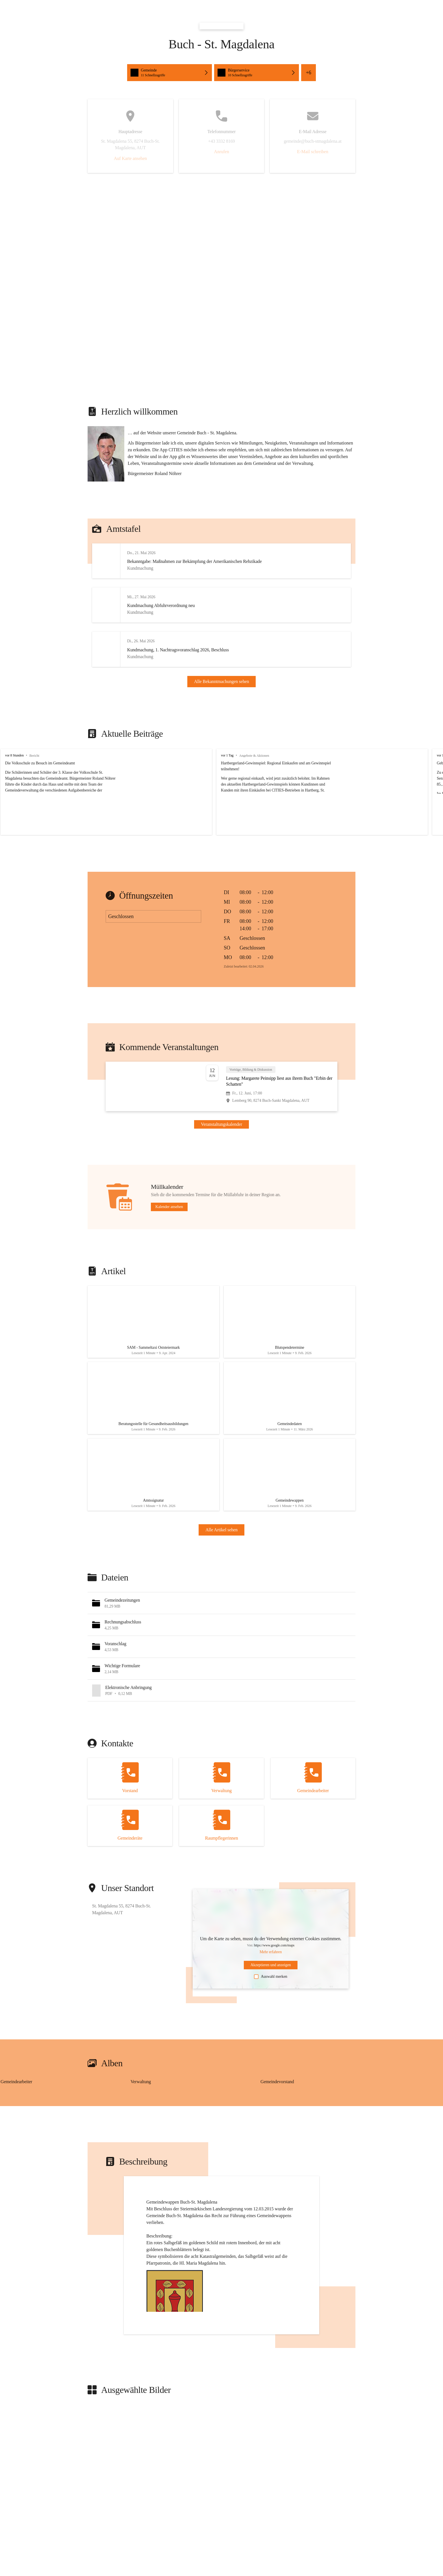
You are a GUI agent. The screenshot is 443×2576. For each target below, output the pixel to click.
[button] (169, 72)
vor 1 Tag (210, 782)
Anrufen (221, 151)
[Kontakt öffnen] (130, 1823)
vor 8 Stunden (14, 782)
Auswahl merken (270, 2021)
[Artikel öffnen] (153, 1352)
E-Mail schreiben (312, 151)
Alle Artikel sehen (221, 1574)
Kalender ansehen (169, 1234)
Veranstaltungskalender (221, 1151)
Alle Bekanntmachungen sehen (221, 695)
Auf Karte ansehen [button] (130, 158)
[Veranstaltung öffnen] (221, 1114)
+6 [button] (308, 72)
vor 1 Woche (411, 782)
